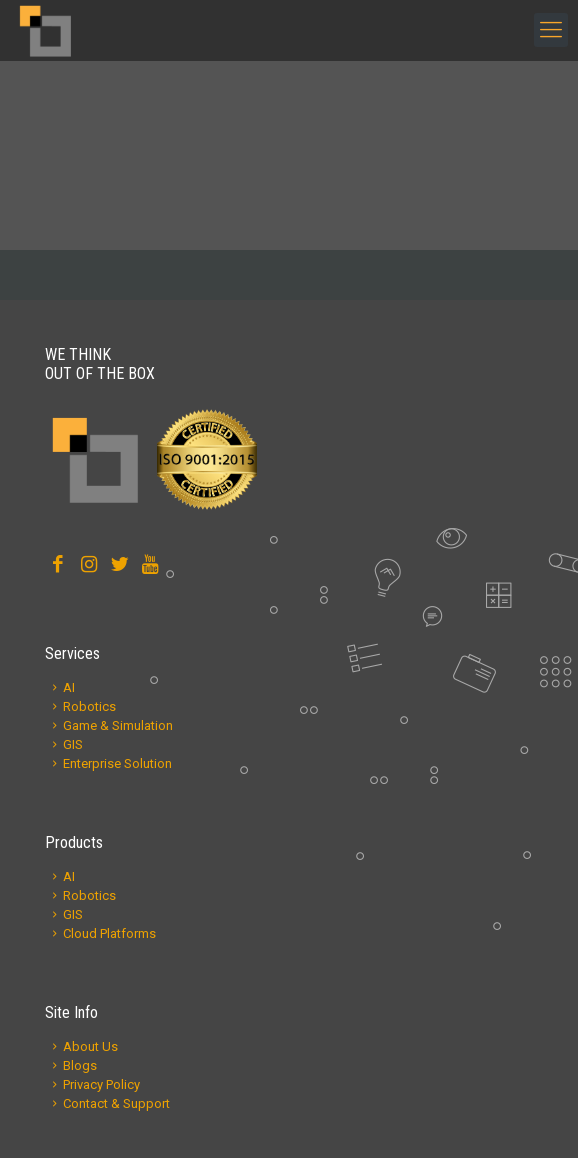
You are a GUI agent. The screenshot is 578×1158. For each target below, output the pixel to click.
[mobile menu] (551, 30)
